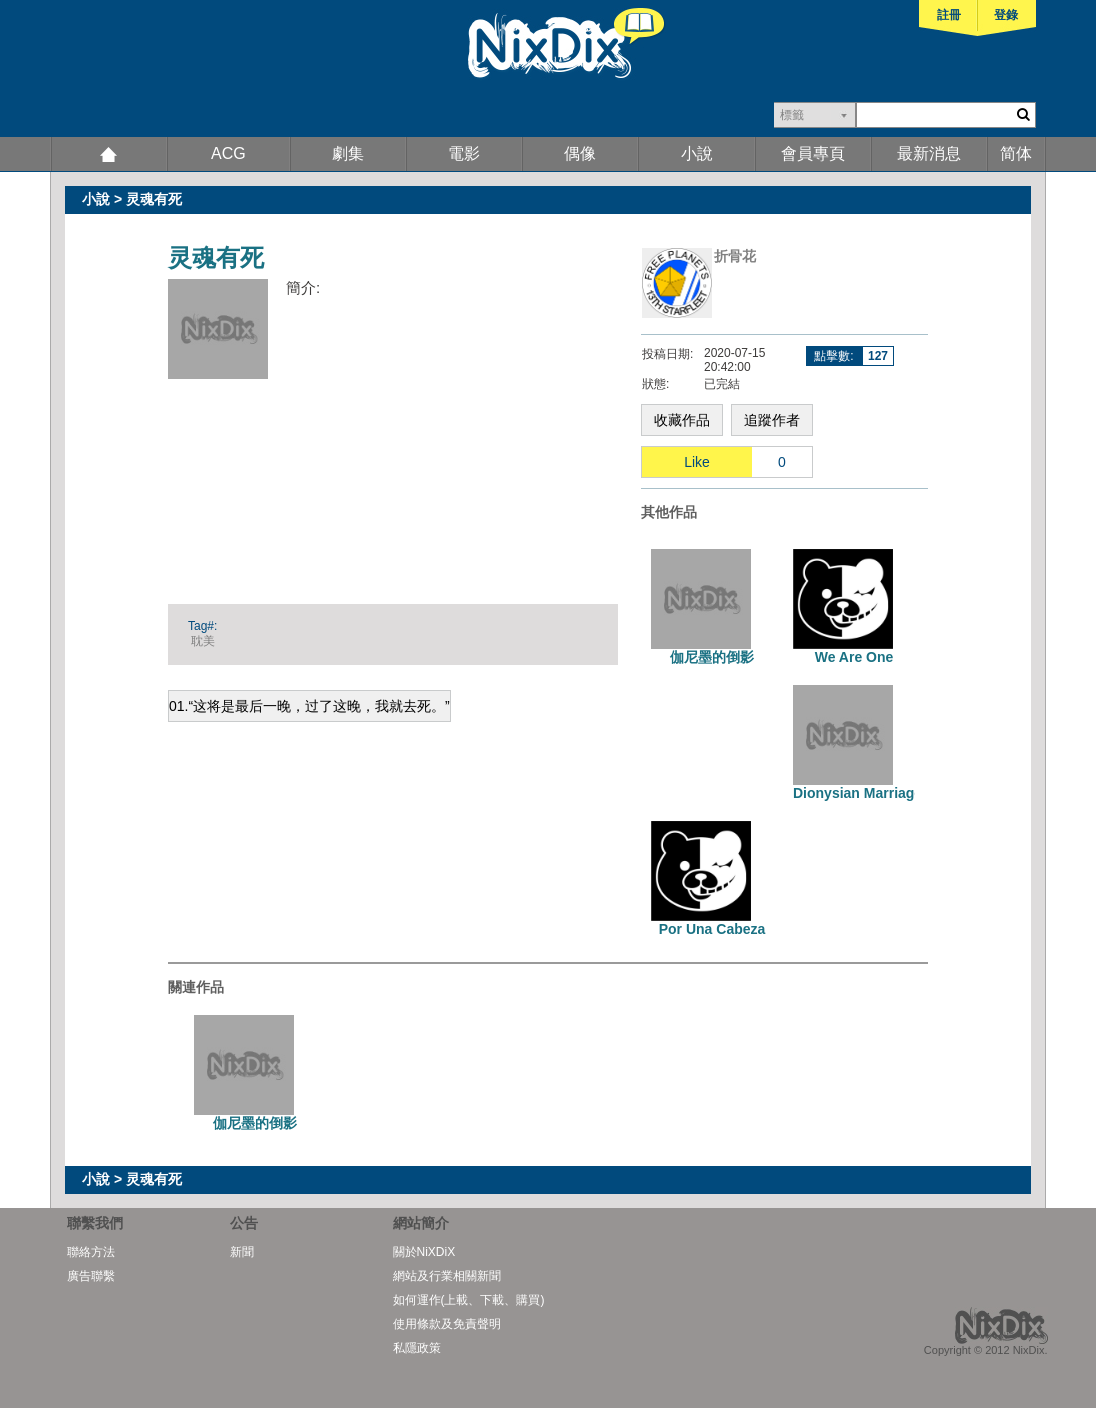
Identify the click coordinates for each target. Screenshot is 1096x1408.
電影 (464, 153)
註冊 (949, 15)
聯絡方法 (91, 1252)
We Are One (854, 657)
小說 (697, 153)
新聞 (242, 1252)
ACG (228, 153)
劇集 (348, 153)
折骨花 (735, 256)
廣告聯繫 (91, 1276)
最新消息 (929, 153)
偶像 (580, 153)
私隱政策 (417, 1348)
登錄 (1006, 15)
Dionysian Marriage (857, 793)
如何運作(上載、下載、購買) (469, 1300)
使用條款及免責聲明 (447, 1324)
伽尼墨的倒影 (712, 657)
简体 (1016, 153)
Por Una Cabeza (712, 929)
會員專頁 (813, 153)
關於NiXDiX (424, 1252)
